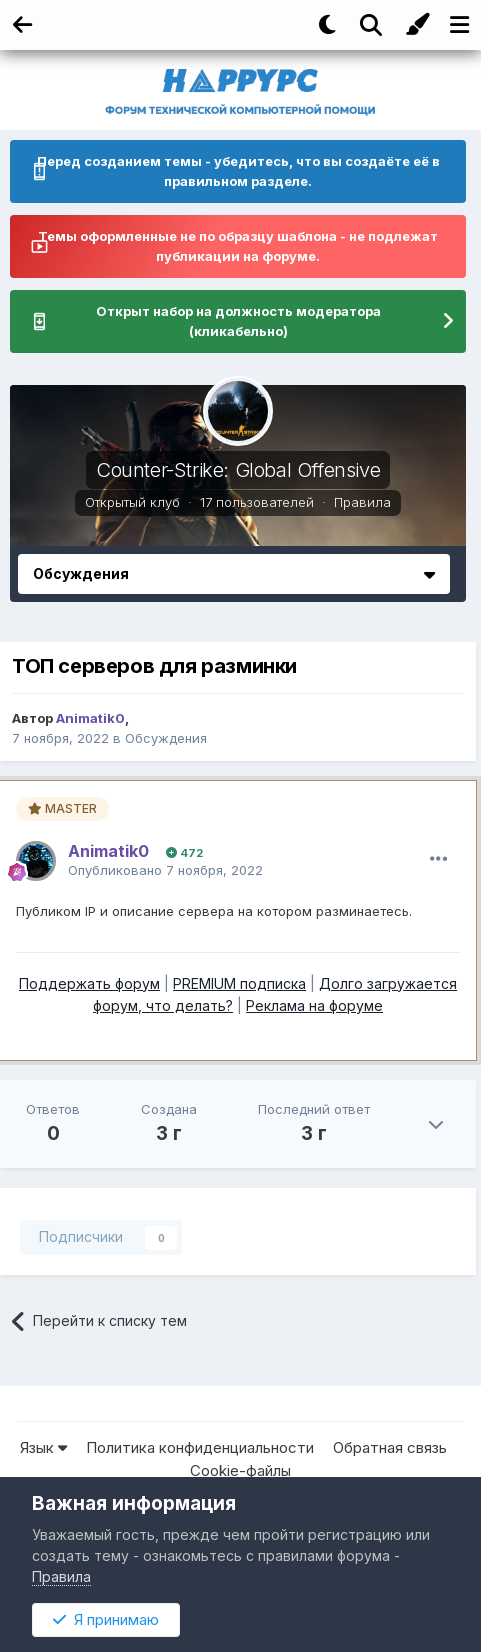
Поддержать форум (89, 983)
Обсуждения (166, 738)
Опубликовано (165, 870)
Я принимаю (106, 1619)
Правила (362, 502)
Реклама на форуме (314, 1005)
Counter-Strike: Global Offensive (238, 470)
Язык (43, 1447)
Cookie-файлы (240, 1470)
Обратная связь (390, 1447)
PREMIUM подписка (239, 983)
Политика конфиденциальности (200, 1447)
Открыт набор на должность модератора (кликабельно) (238, 321)
